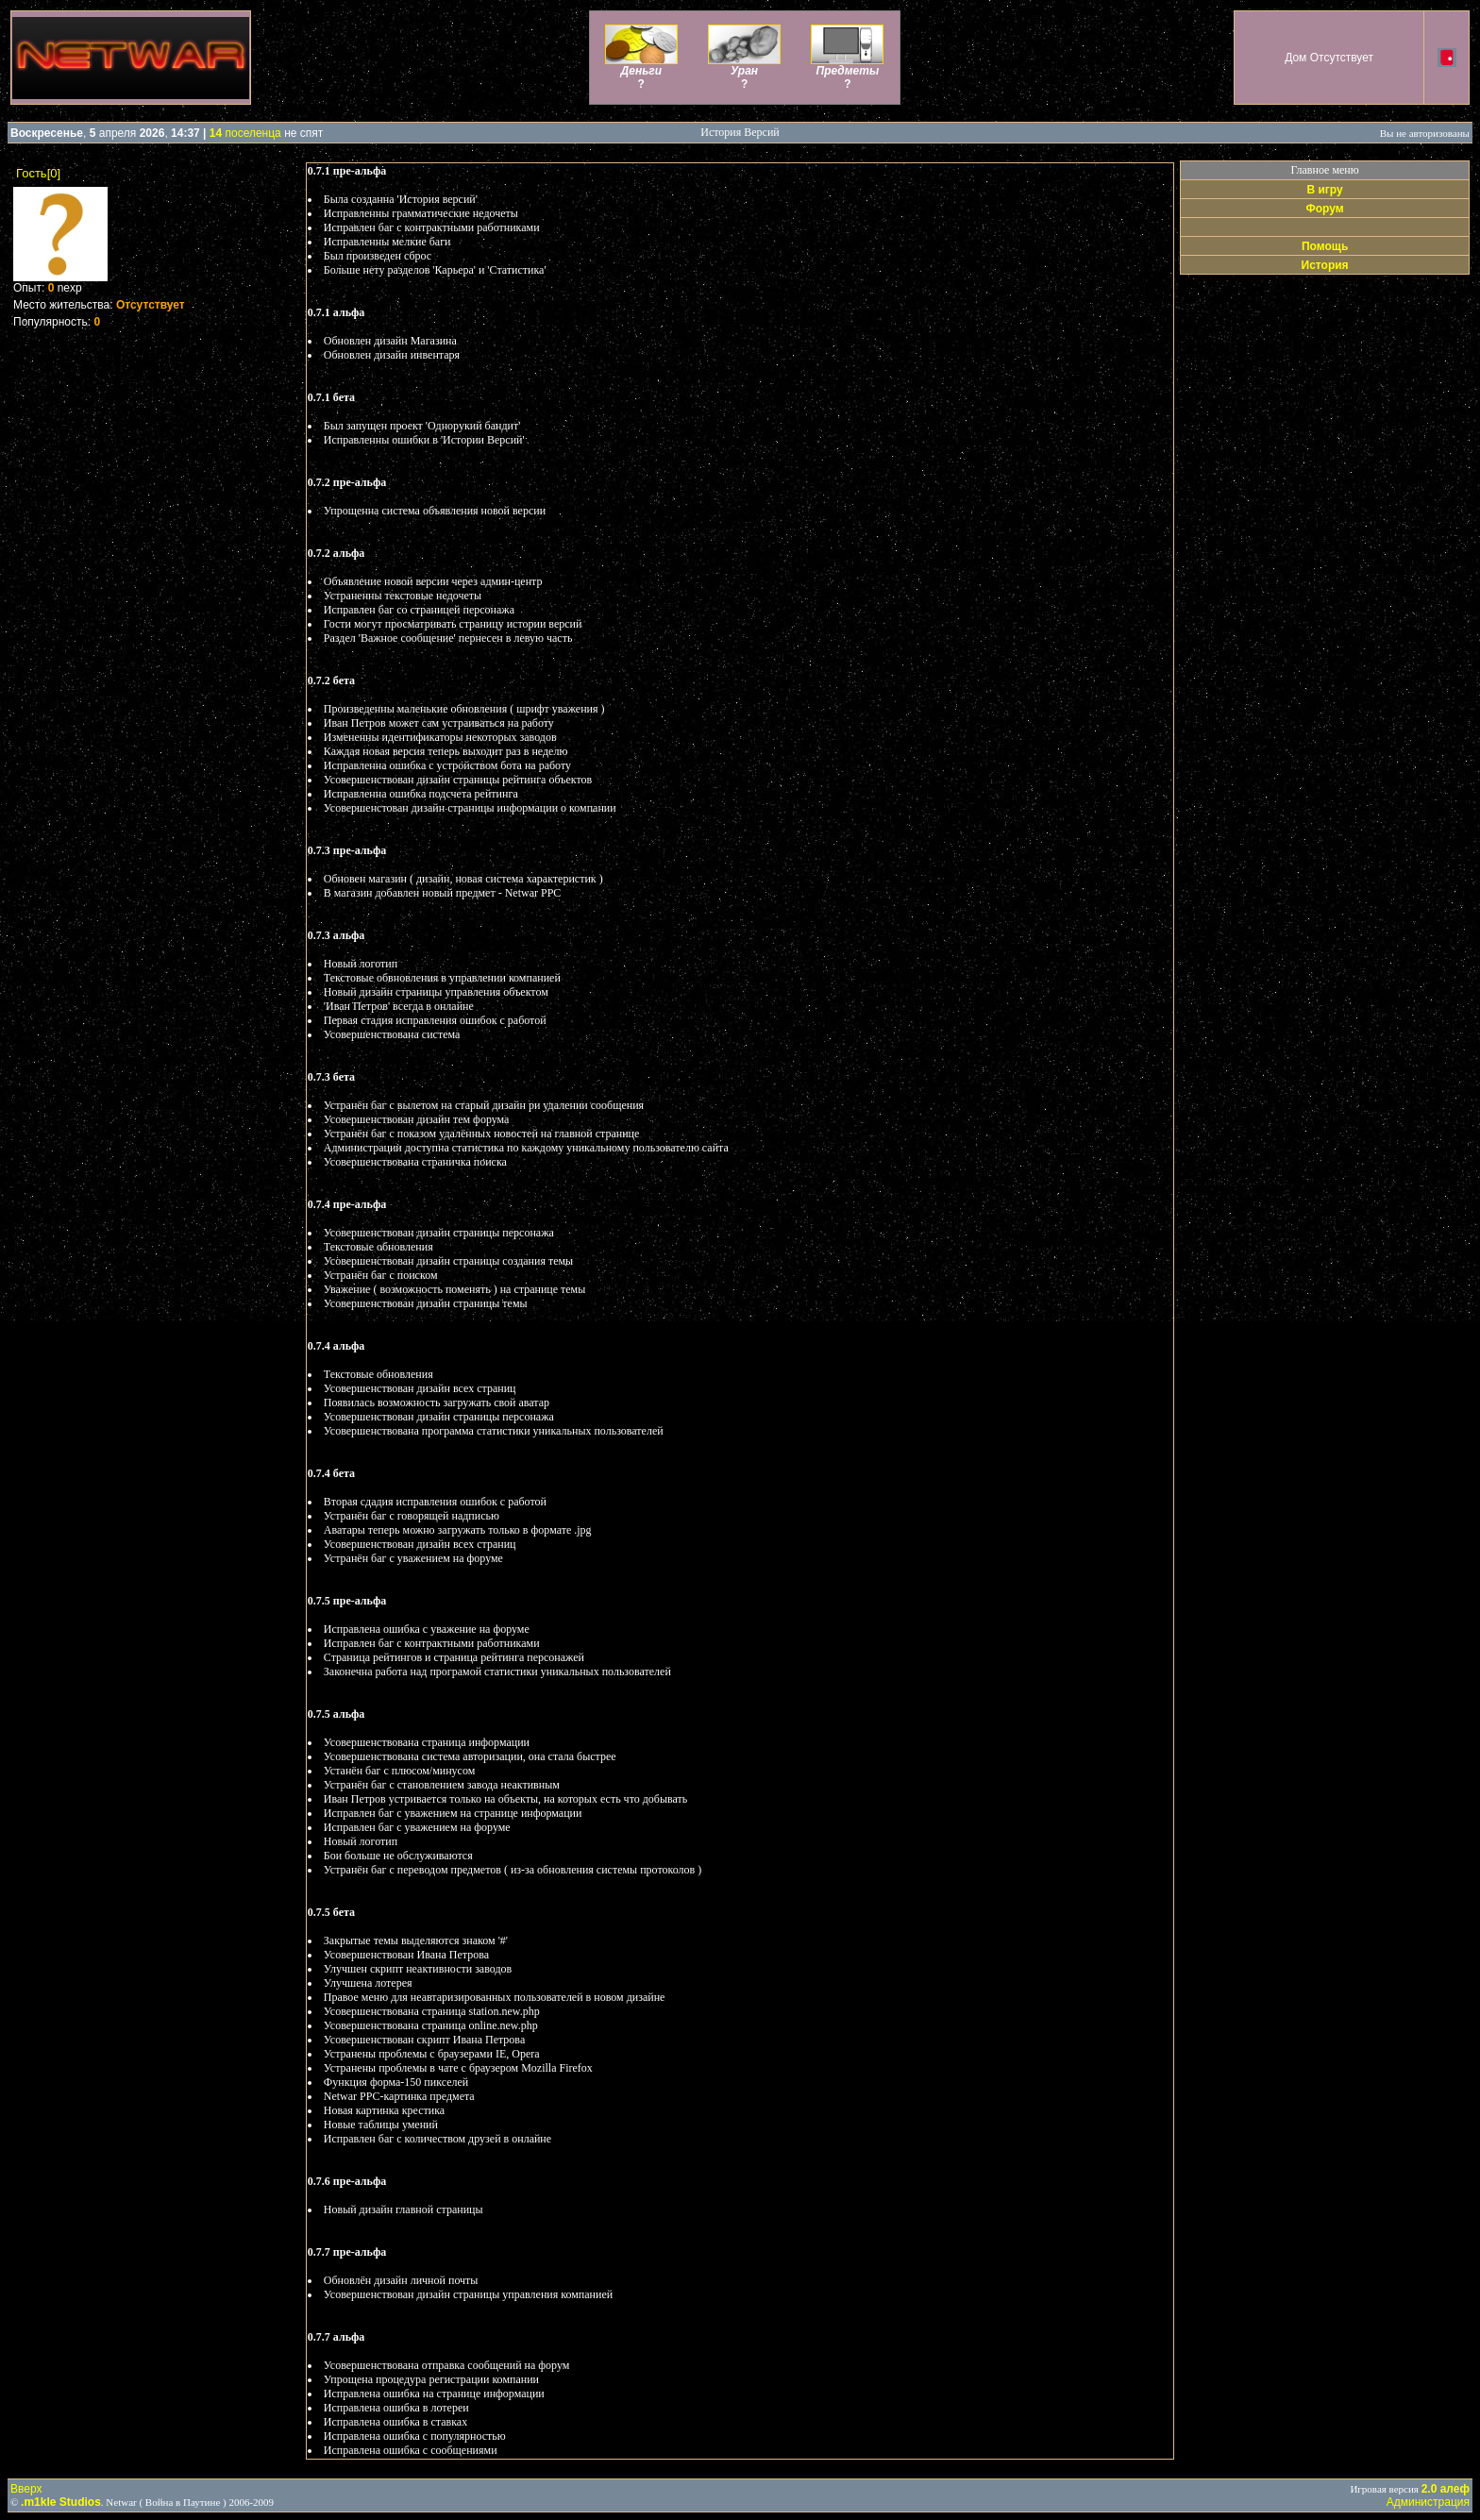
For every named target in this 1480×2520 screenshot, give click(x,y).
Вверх (26, 2488)
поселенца (245, 133)
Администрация (1428, 2502)
